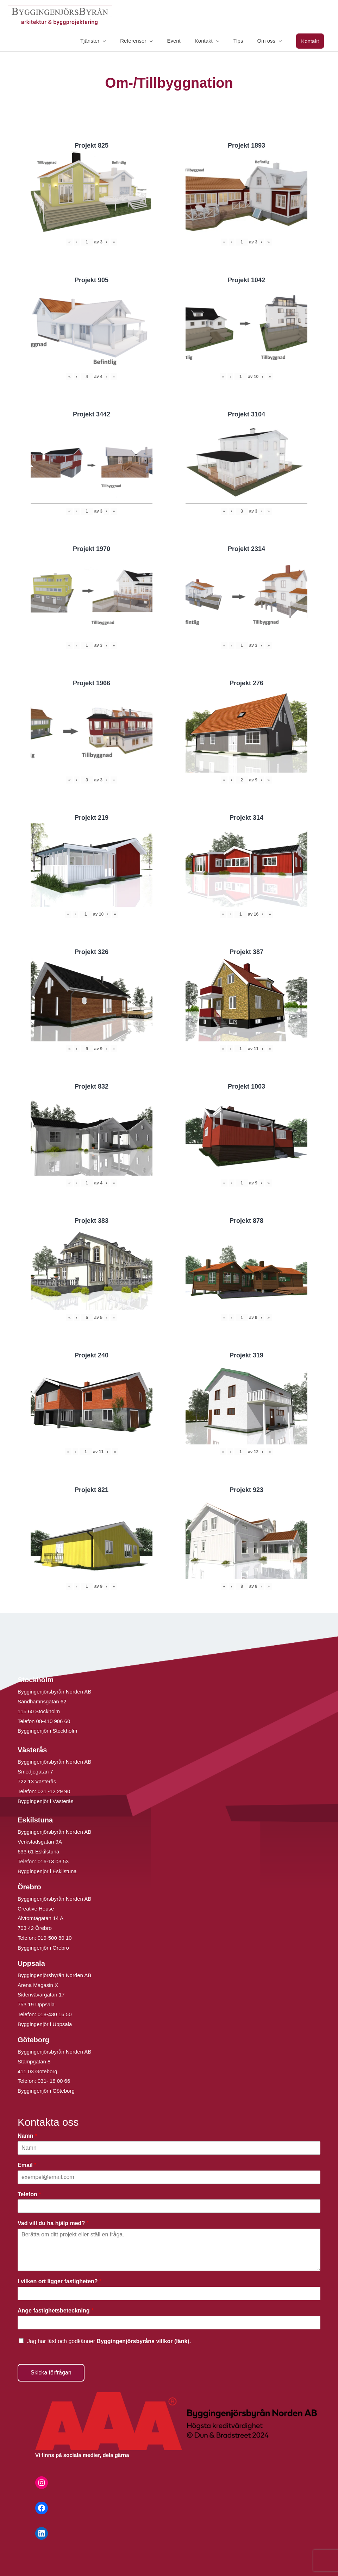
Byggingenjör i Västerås (45, 1802)
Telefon (29, 2195)
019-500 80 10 (54, 1939)
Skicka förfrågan (51, 2373)
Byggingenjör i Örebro (43, 1949)
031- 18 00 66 (54, 2082)
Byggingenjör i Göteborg (46, 2092)
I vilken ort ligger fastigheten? (59, 2282)
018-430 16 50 (55, 2015)
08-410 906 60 (53, 1722)
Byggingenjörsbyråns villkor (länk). (143, 2342)
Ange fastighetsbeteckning (55, 2312)
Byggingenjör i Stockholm (47, 1732)
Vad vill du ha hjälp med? (53, 2224)
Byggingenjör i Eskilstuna (47, 1872)
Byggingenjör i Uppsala (45, 2025)
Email (27, 2166)
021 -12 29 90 (54, 1792)
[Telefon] (169, 2207)
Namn (27, 2137)
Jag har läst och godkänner (109, 2342)
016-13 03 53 (52, 1862)
